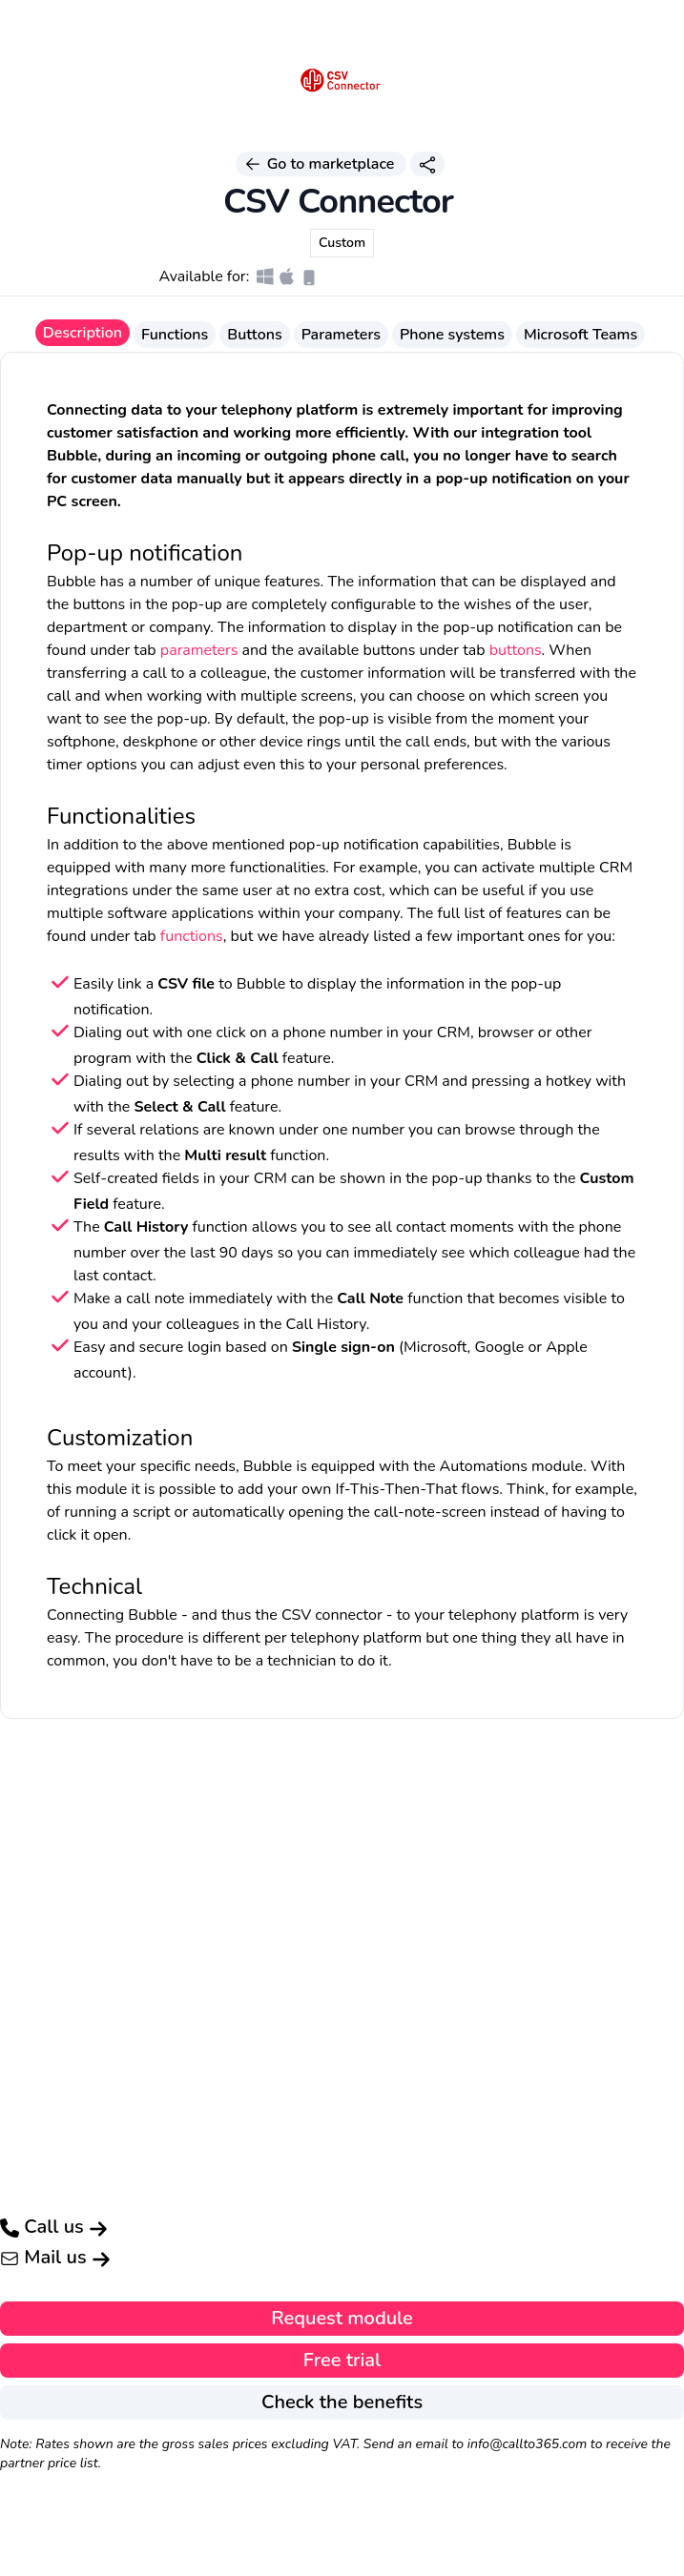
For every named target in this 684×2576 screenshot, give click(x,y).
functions (191, 936)
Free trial (342, 2360)
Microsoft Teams (580, 334)
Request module (342, 2318)
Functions (174, 334)
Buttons (254, 334)
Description (82, 332)
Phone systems (452, 334)
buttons (515, 650)
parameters (199, 650)
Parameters (341, 334)
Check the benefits (342, 2402)
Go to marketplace (320, 163)
